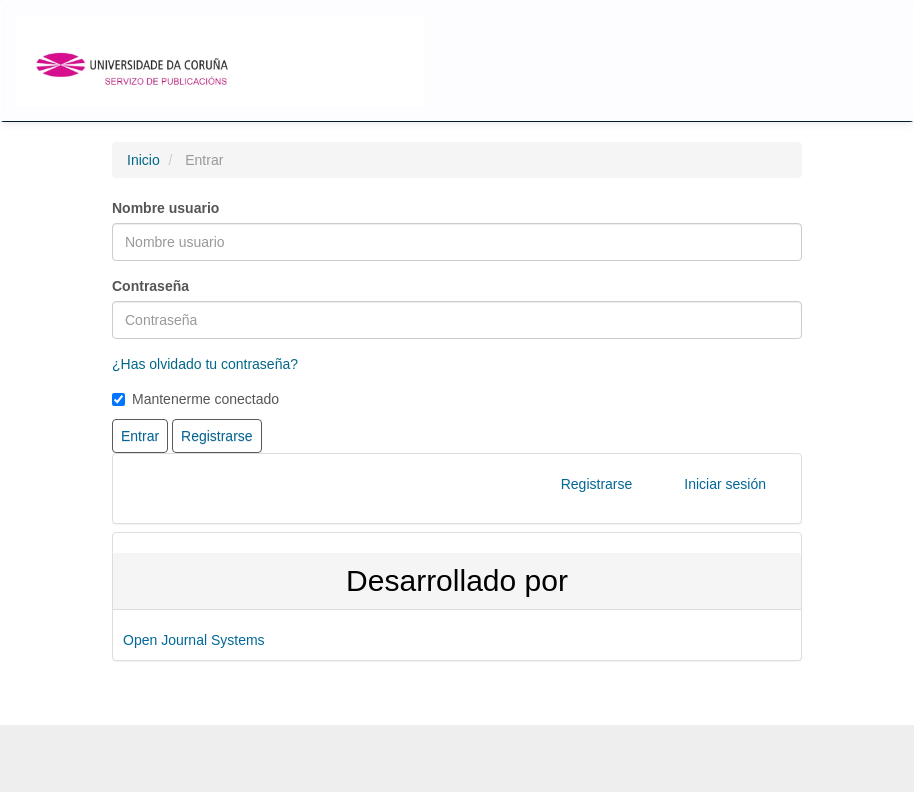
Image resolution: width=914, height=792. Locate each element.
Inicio (143, 160)
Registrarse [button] (217, 436)
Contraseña (150, 286)
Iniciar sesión (725, 484)
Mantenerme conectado (195, 399)
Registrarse (597, 484)
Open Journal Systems (194, 640)
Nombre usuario (165, 208)
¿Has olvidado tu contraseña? (205, 364)
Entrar (140, 436)
